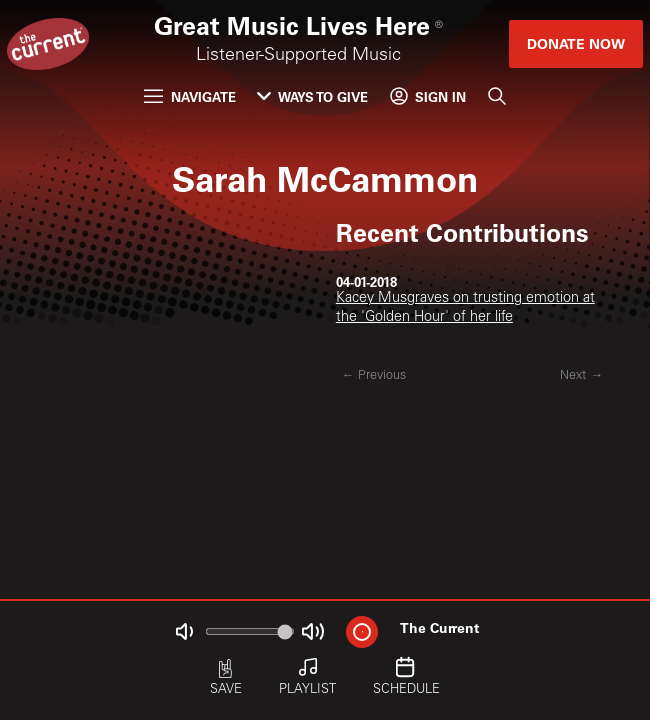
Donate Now (576, 43)
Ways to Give (312, 96)
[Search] (496, 96)
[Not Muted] (184, 631)
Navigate (189, 96)
